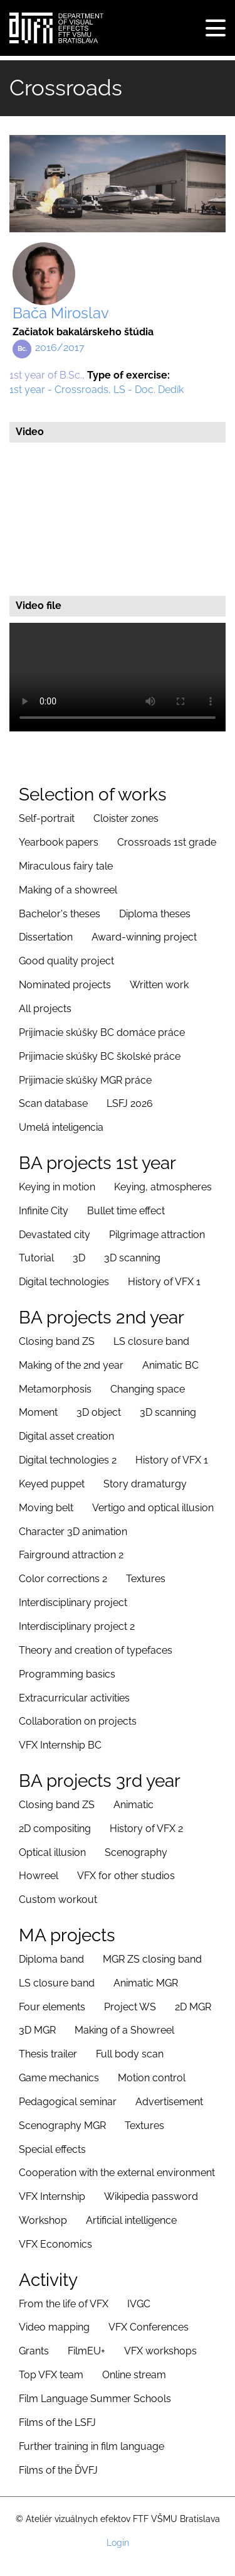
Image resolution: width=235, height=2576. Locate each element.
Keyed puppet (52, 1484)
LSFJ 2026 (130, 1103)
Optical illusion (52, 1852)
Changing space (147, 1389)
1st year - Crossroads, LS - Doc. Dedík (96, 390)
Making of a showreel (68, 890)
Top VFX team (51, 2375)
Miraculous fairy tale (66, 866)
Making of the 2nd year (71, 1365)
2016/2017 (60, 347)
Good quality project (66, 961)
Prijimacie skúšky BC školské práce (99, 1056)
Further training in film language (91, 2446)
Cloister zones (126, 818)
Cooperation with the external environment (117, 2173)
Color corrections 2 (63, 1579)
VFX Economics (55, 2244)
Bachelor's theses (59, 914)
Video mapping (54, 2327)
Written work (159, 985)
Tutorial (36, 1258)
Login (118, 2543)
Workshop (43, 2220)
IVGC (138, 2304)
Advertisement (169, 2102)
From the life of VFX (63, 2304)
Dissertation (46, 937)
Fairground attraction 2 (71, 1555)
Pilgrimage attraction (157, 1235)
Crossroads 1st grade (166, 842)
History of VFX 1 (164, 1282)
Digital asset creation (66, 1436)
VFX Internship (52, 2196)
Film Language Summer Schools (95, 2399)
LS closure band (151, 1341)
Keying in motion (57, 1187)
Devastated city (54, 1235)
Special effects (52, 2149)
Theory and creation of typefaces (95, 1650)
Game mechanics (59, 2078)
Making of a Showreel (124, 2030)
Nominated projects (65, 985)
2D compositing (55, 1829)
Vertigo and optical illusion (153, 1508)
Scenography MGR (62, 2125)
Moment (38, 1412)
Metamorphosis (55, 1389)
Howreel (38, 1876)
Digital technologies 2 (68, 1460)
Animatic (133, 1805)
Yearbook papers (58, 842)
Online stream (134, 2375)
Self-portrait (47, 818)
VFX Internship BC (60, 1745)
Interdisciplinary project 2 (77, 1626)
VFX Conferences (148, 2327)
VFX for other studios (126, 1876)
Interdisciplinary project (73, 1603)
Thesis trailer (48, 2054)
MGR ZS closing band (152, 1959)
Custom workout (58, 1899)
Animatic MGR (145, 1983)
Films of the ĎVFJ (58, 2470)
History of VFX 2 (146, 1829)
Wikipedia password (151, 2196)
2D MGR (193, 2007)
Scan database (53, 1103)
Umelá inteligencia (61, 1127)
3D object (98, 1412)
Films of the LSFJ (57, 2422)
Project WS (130, 2007)
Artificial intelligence (131, 2220)
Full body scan (130, 2054)
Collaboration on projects (78, 1721)
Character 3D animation (73, 1532)
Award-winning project (144, 937)
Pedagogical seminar (68, 2102)
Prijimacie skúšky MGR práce (85, 1080)
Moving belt (46, 1508)
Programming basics (67, 1674)
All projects (45, 1009)
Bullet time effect (126, 1211)
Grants (34, 2351)
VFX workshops (160, 2351)
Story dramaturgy (145, 1484)
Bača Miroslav (61, 313)
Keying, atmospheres (163, 1187)
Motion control (151, 2078)
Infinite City (43, 1211)
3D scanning (132, 1258)
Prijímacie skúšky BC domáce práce (102, 1032)
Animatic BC (170, 1365)
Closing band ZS (57, 1341)
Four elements (52, 2007)
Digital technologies (64, 1282)
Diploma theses (155, 914)
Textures (145, 1579)
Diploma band (51, 1959)
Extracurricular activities (74, 1698)
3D (79, 1258)
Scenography (136, 1852)
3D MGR (37, 2030)
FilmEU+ (86, 2351)
